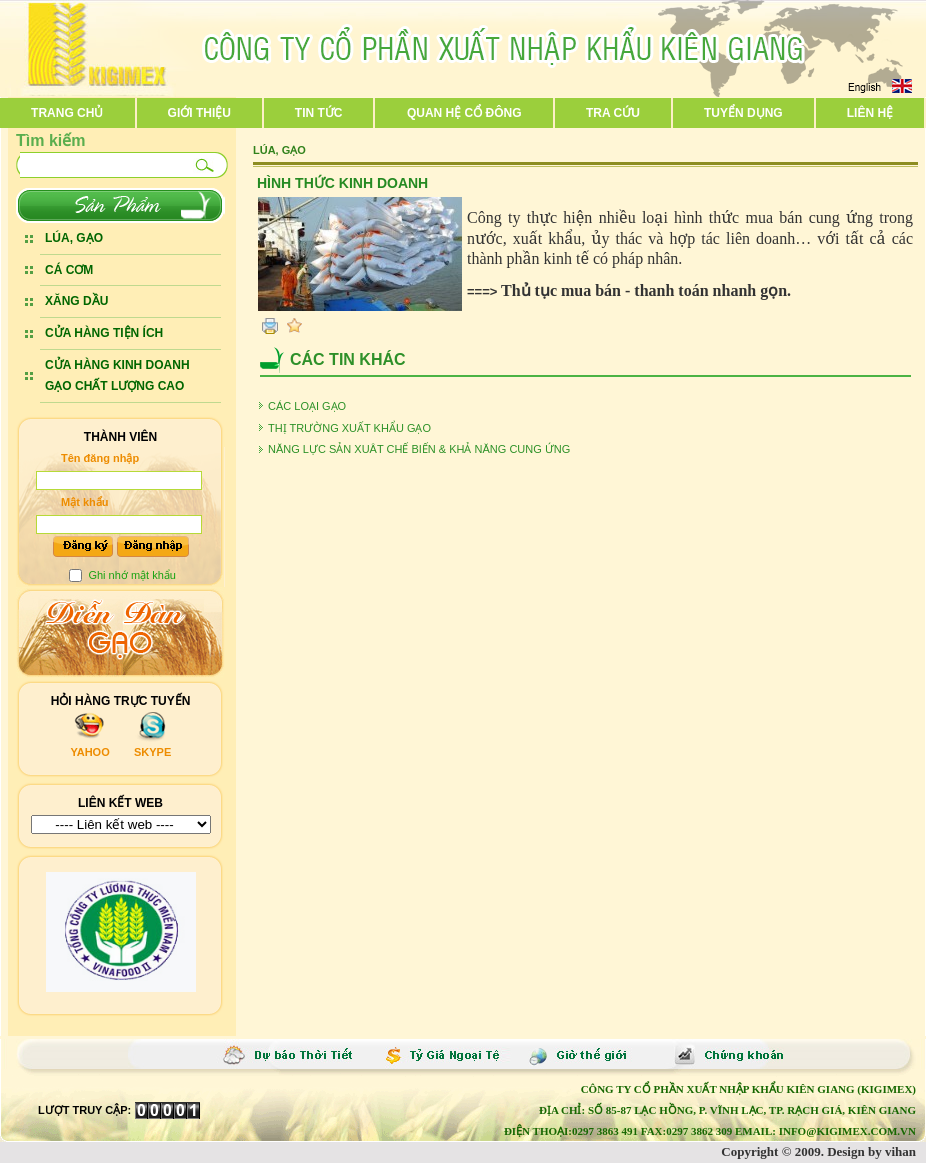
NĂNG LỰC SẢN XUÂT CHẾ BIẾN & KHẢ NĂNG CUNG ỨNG (419, 449)
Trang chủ (67, 113)
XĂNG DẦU (76, 301)
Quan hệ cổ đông (464, 113)
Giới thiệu (199, 113)
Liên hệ (870, 113)
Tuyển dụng (743, 113)
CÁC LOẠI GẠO (307, 406)
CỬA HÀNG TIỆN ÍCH (104, 333)
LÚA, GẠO (74, 238)
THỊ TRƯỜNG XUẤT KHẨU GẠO (349, 428)
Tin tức (319, 113)
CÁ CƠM (69, 270)
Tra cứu (613, 113)
